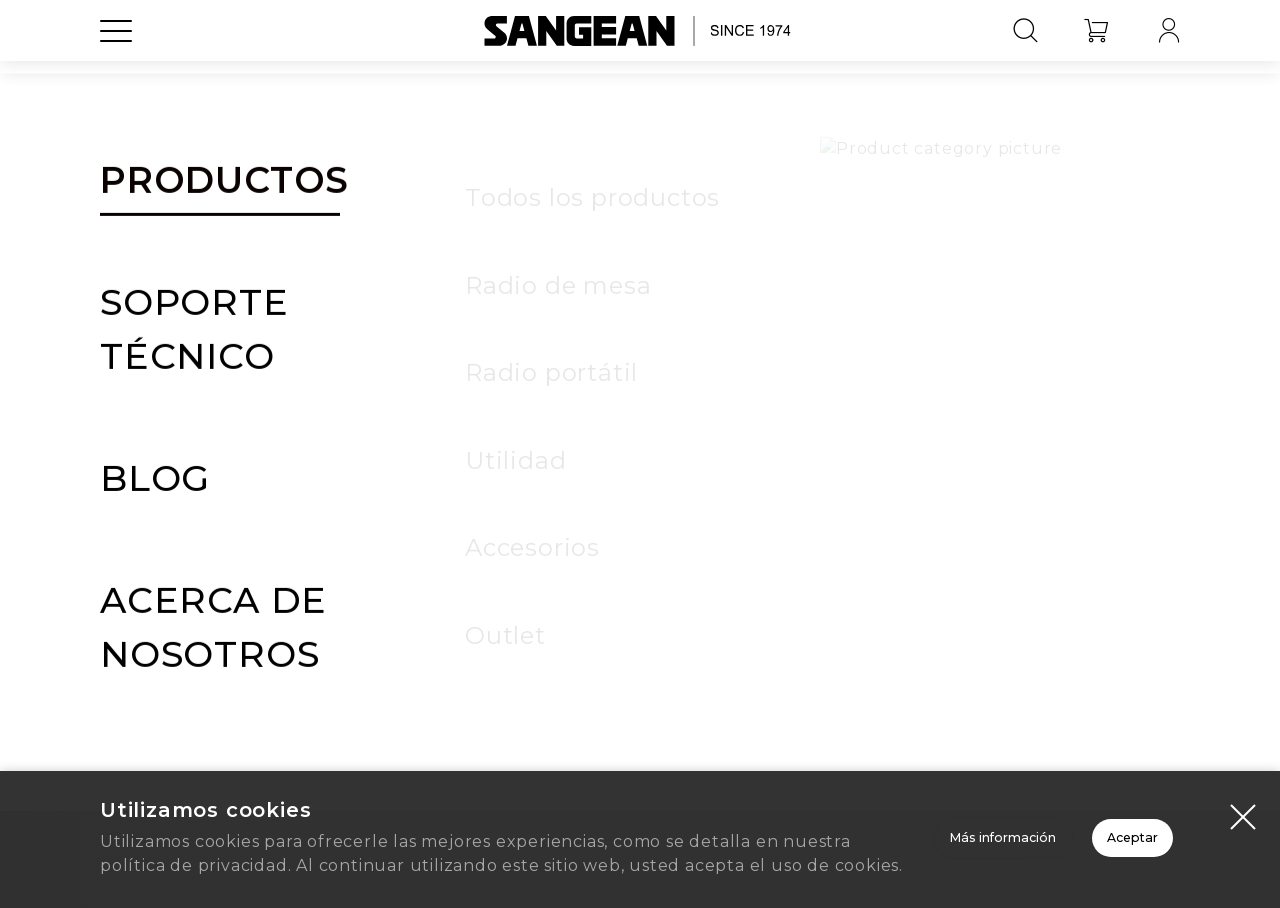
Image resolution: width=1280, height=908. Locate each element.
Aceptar (1065, 819)
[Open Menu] (116, 75)
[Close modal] (1243, 773)
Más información (780, 819)
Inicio (640, 660)
